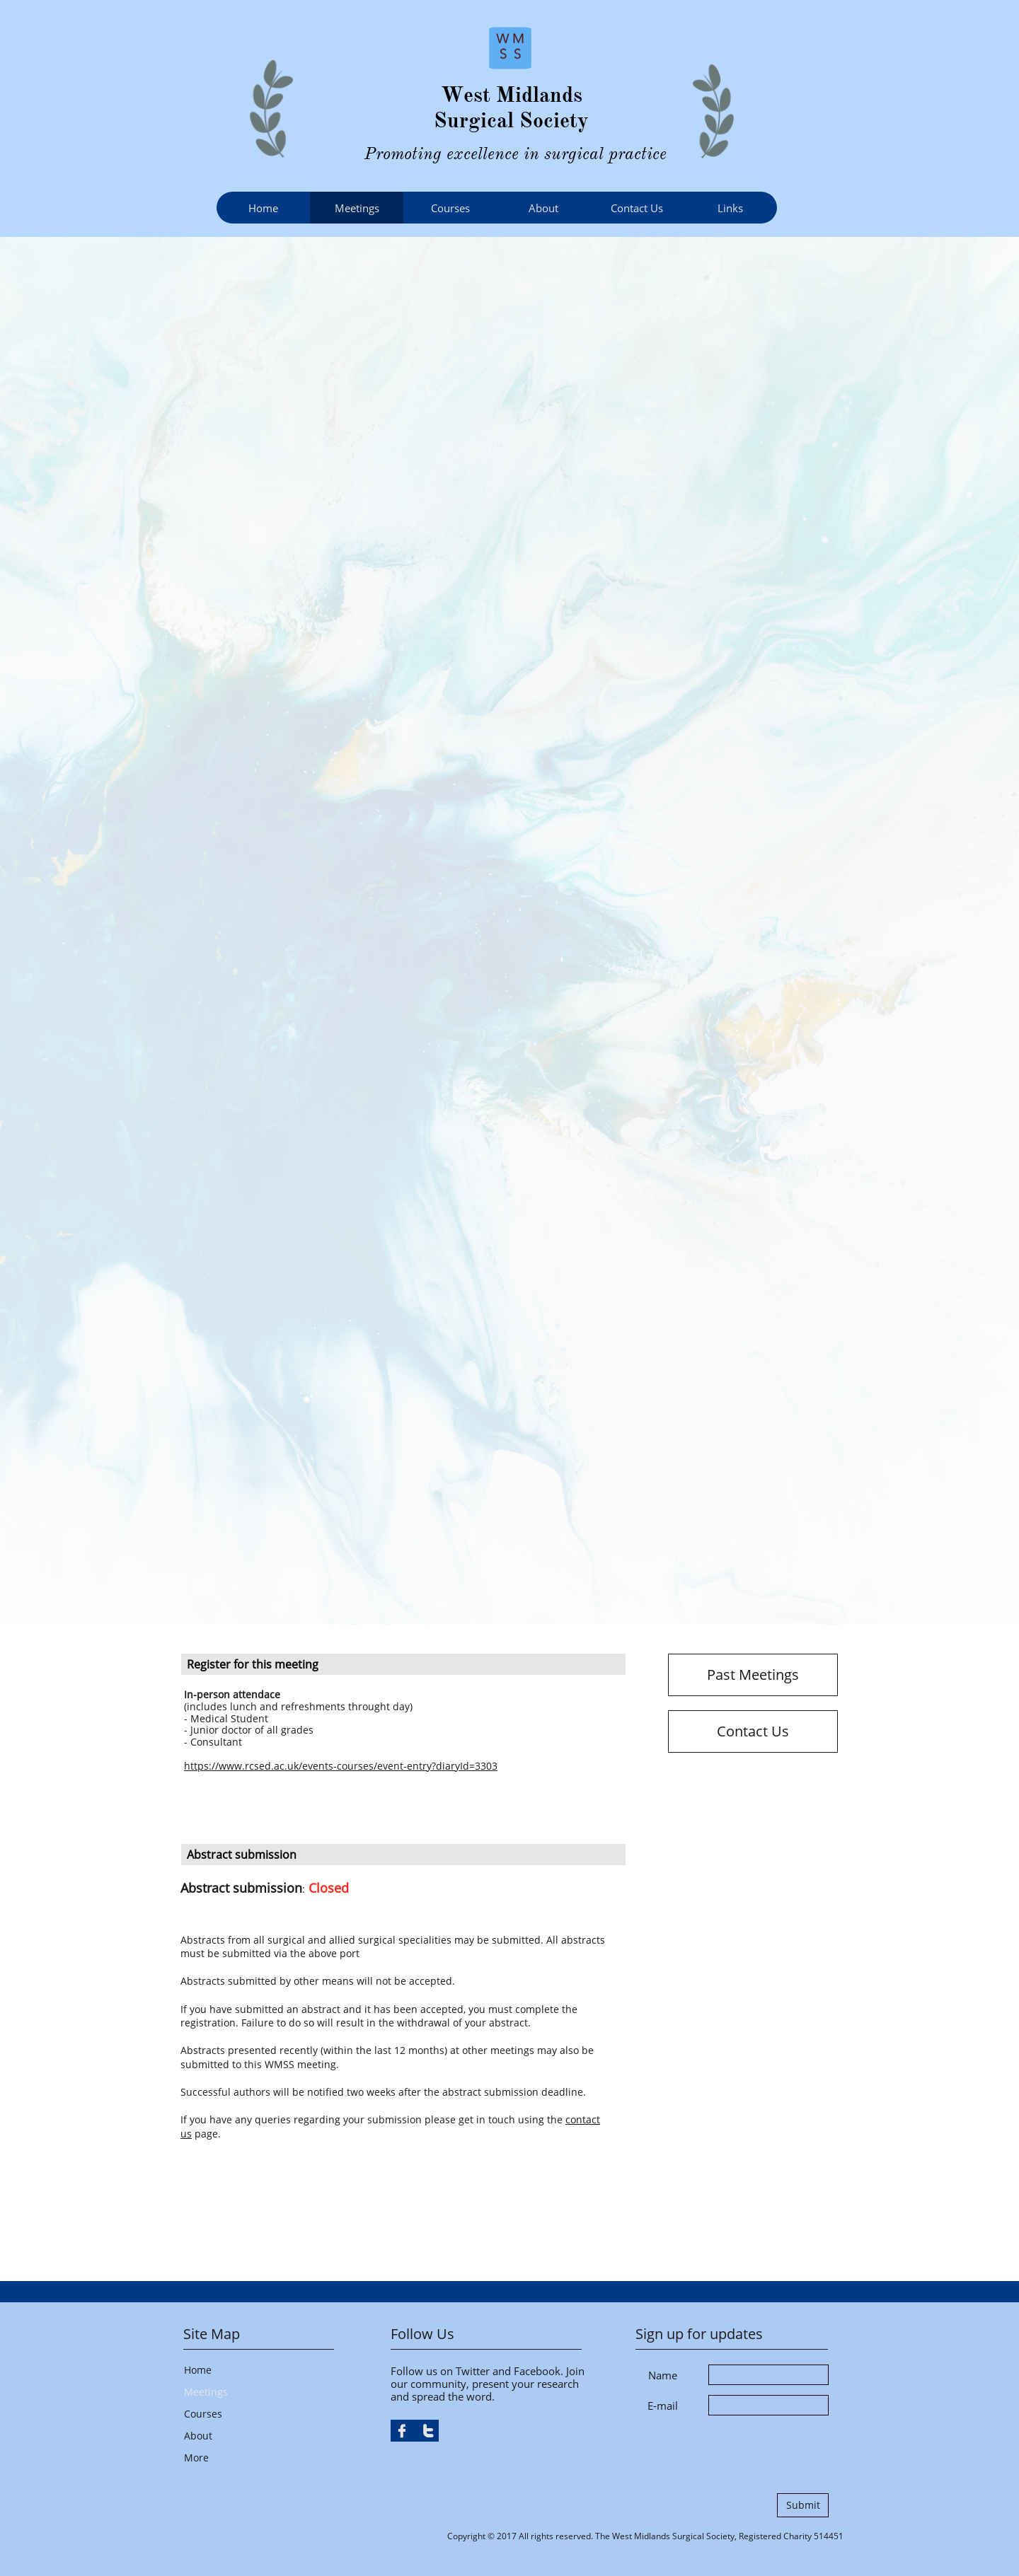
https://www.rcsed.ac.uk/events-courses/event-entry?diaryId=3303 (340, 1766)
